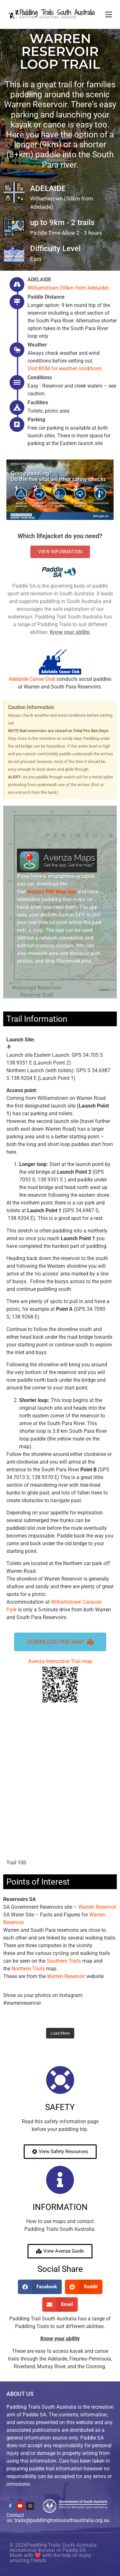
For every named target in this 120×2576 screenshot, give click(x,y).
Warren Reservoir (97, 1907)
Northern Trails (28, 1969)
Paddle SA (74, 2550)
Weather (37, 345)
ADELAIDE (39, 279)
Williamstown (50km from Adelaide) (68, 288)
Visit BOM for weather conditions (65, 368)
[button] (40, 2287)
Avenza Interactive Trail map (60, 1681)
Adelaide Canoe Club (32, 679)
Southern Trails (64, 1961)
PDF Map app (51, 892)
